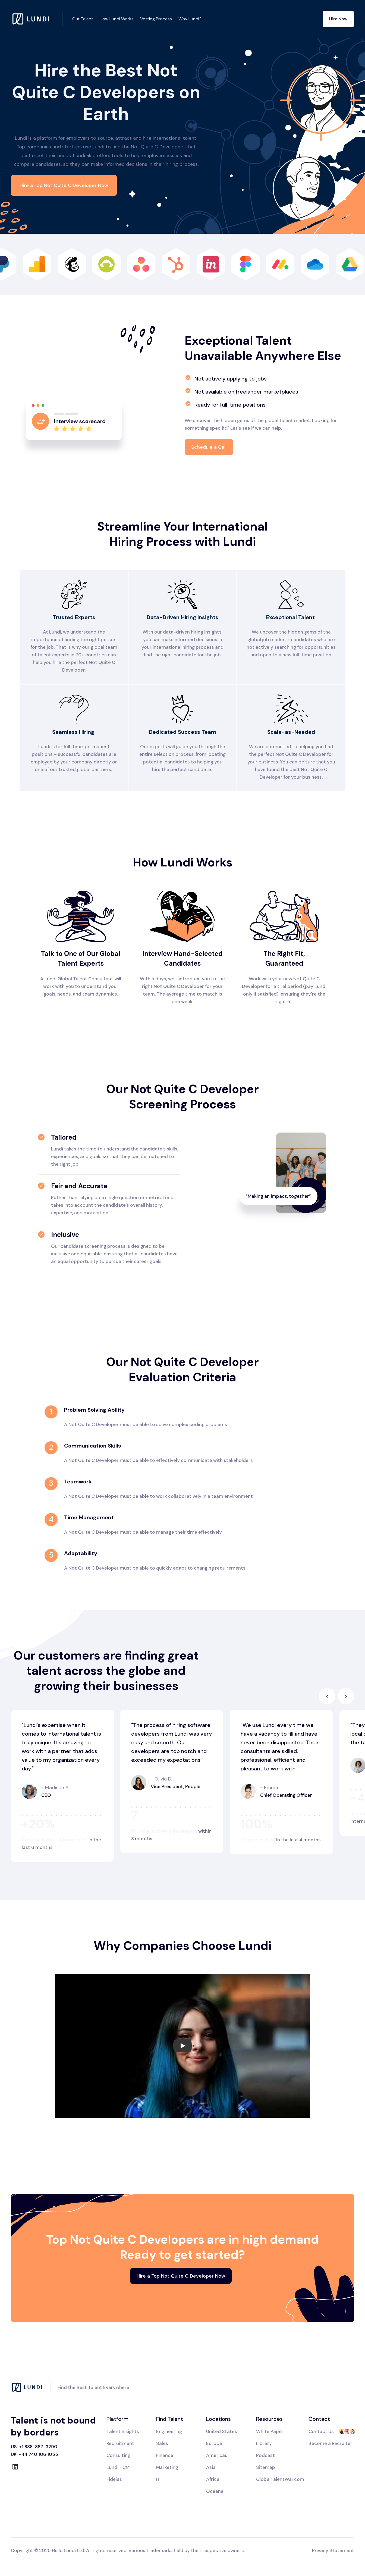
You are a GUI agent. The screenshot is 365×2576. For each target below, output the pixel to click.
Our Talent (82, 19)
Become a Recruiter (330, 2443)
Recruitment (120, 2443)
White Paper (270, 2431)
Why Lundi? (190, 19)
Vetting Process (156, 19)
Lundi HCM (118, 2467)
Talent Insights (122, 2431)
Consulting (118, 2455)
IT (158, 2479)
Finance (164, 2455)
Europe (214, 2443)
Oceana (215, 2491)
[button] (327, 1696)
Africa (212, 2479)
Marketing (167, 2467)
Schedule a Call (208, 447)
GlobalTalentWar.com (280, 2479)
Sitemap (265, 2467)
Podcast (265, 2455)
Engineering (169, 2431)
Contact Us (321, 2431)
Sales (162, 2443)
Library (264, 2443)
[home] (37, 19)
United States (221, 2431)
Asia (211, 2467)
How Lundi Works (117, 19)
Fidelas (114, 2479)
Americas (216, 2455)
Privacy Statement (333, 2550)
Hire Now (338, 19)
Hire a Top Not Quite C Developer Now (64, 185)
